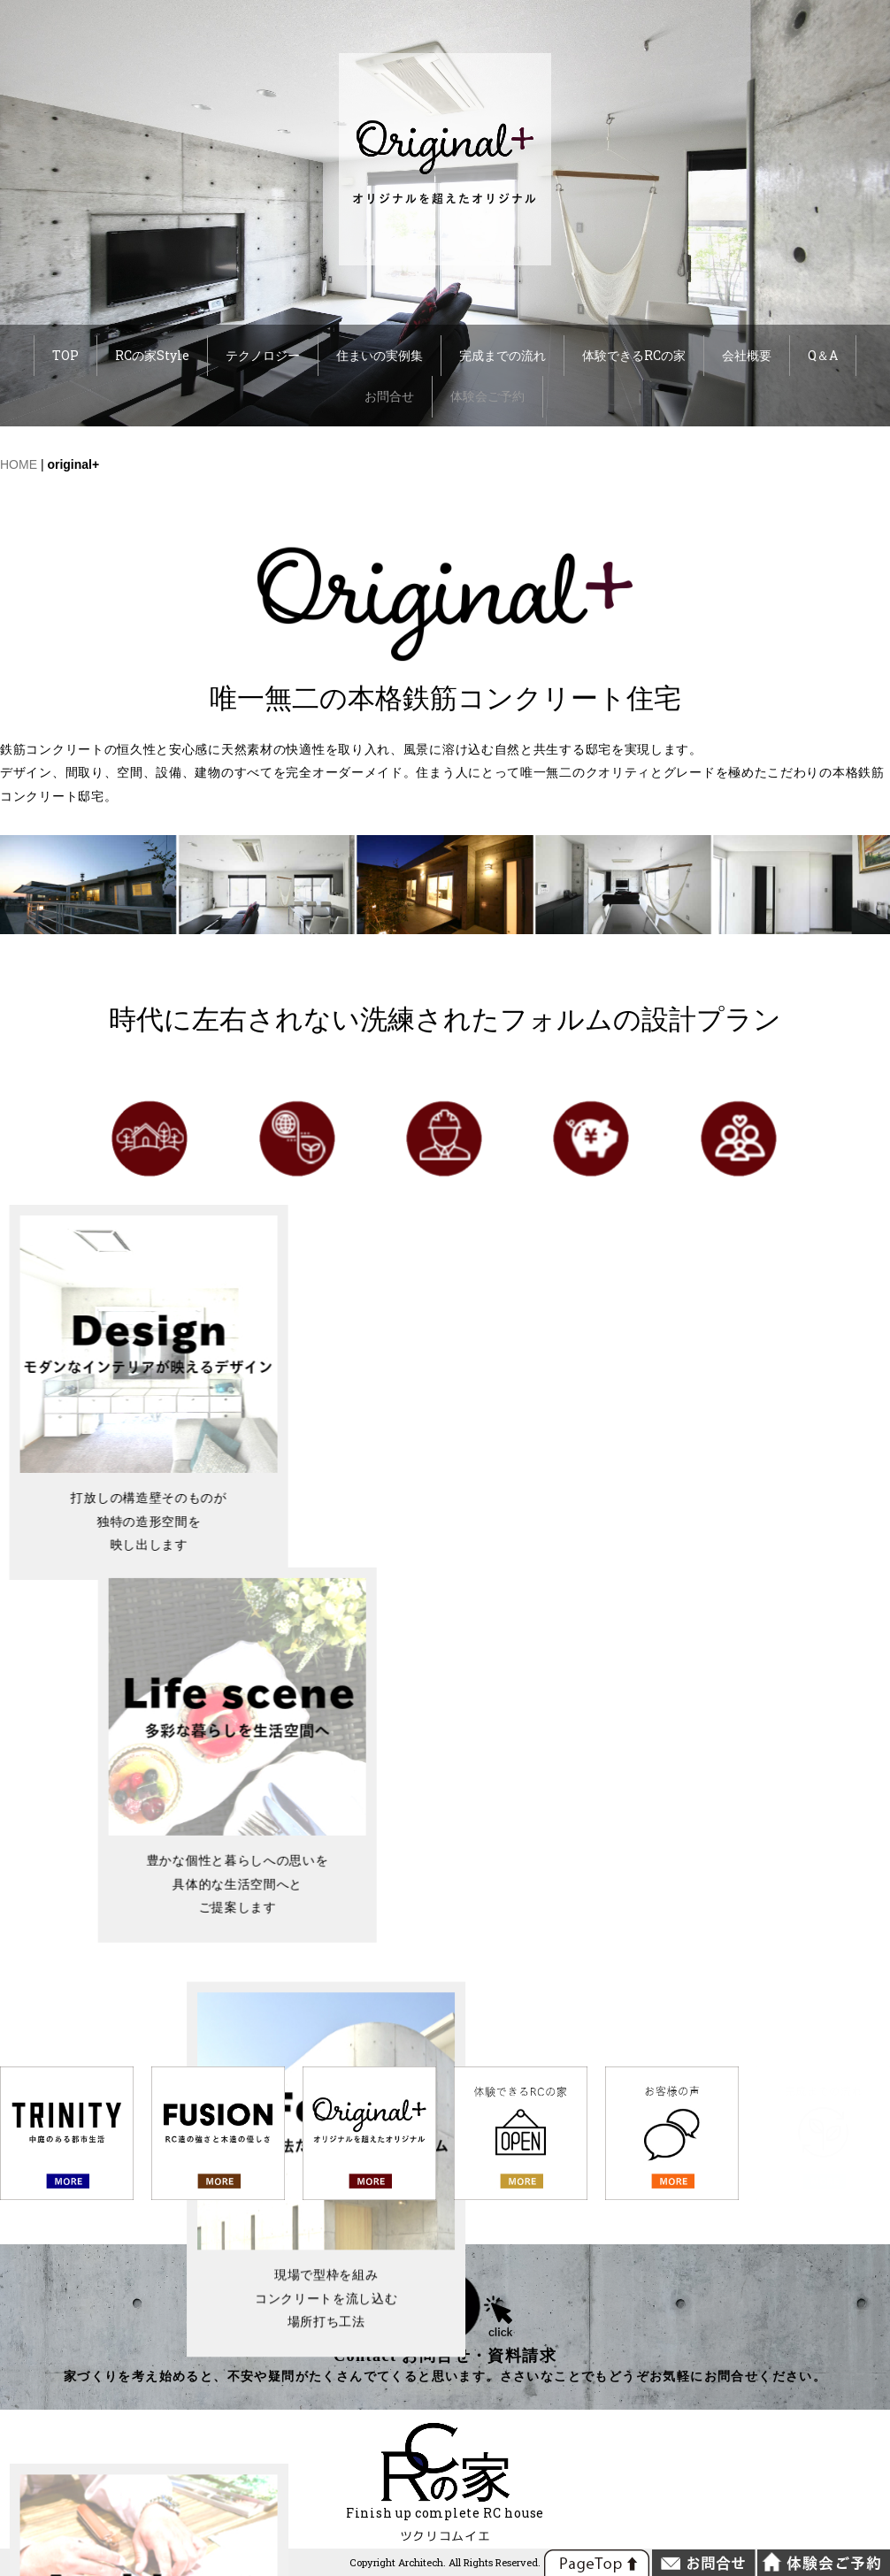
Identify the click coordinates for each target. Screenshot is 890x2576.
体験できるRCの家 (634, 355)
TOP (65, 355)
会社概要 (746, 355)
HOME (18, 464)
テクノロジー (263, 355)
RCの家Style (152, 355)
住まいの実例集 (379, 355)
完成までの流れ (502, 355)
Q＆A (823, 355)
